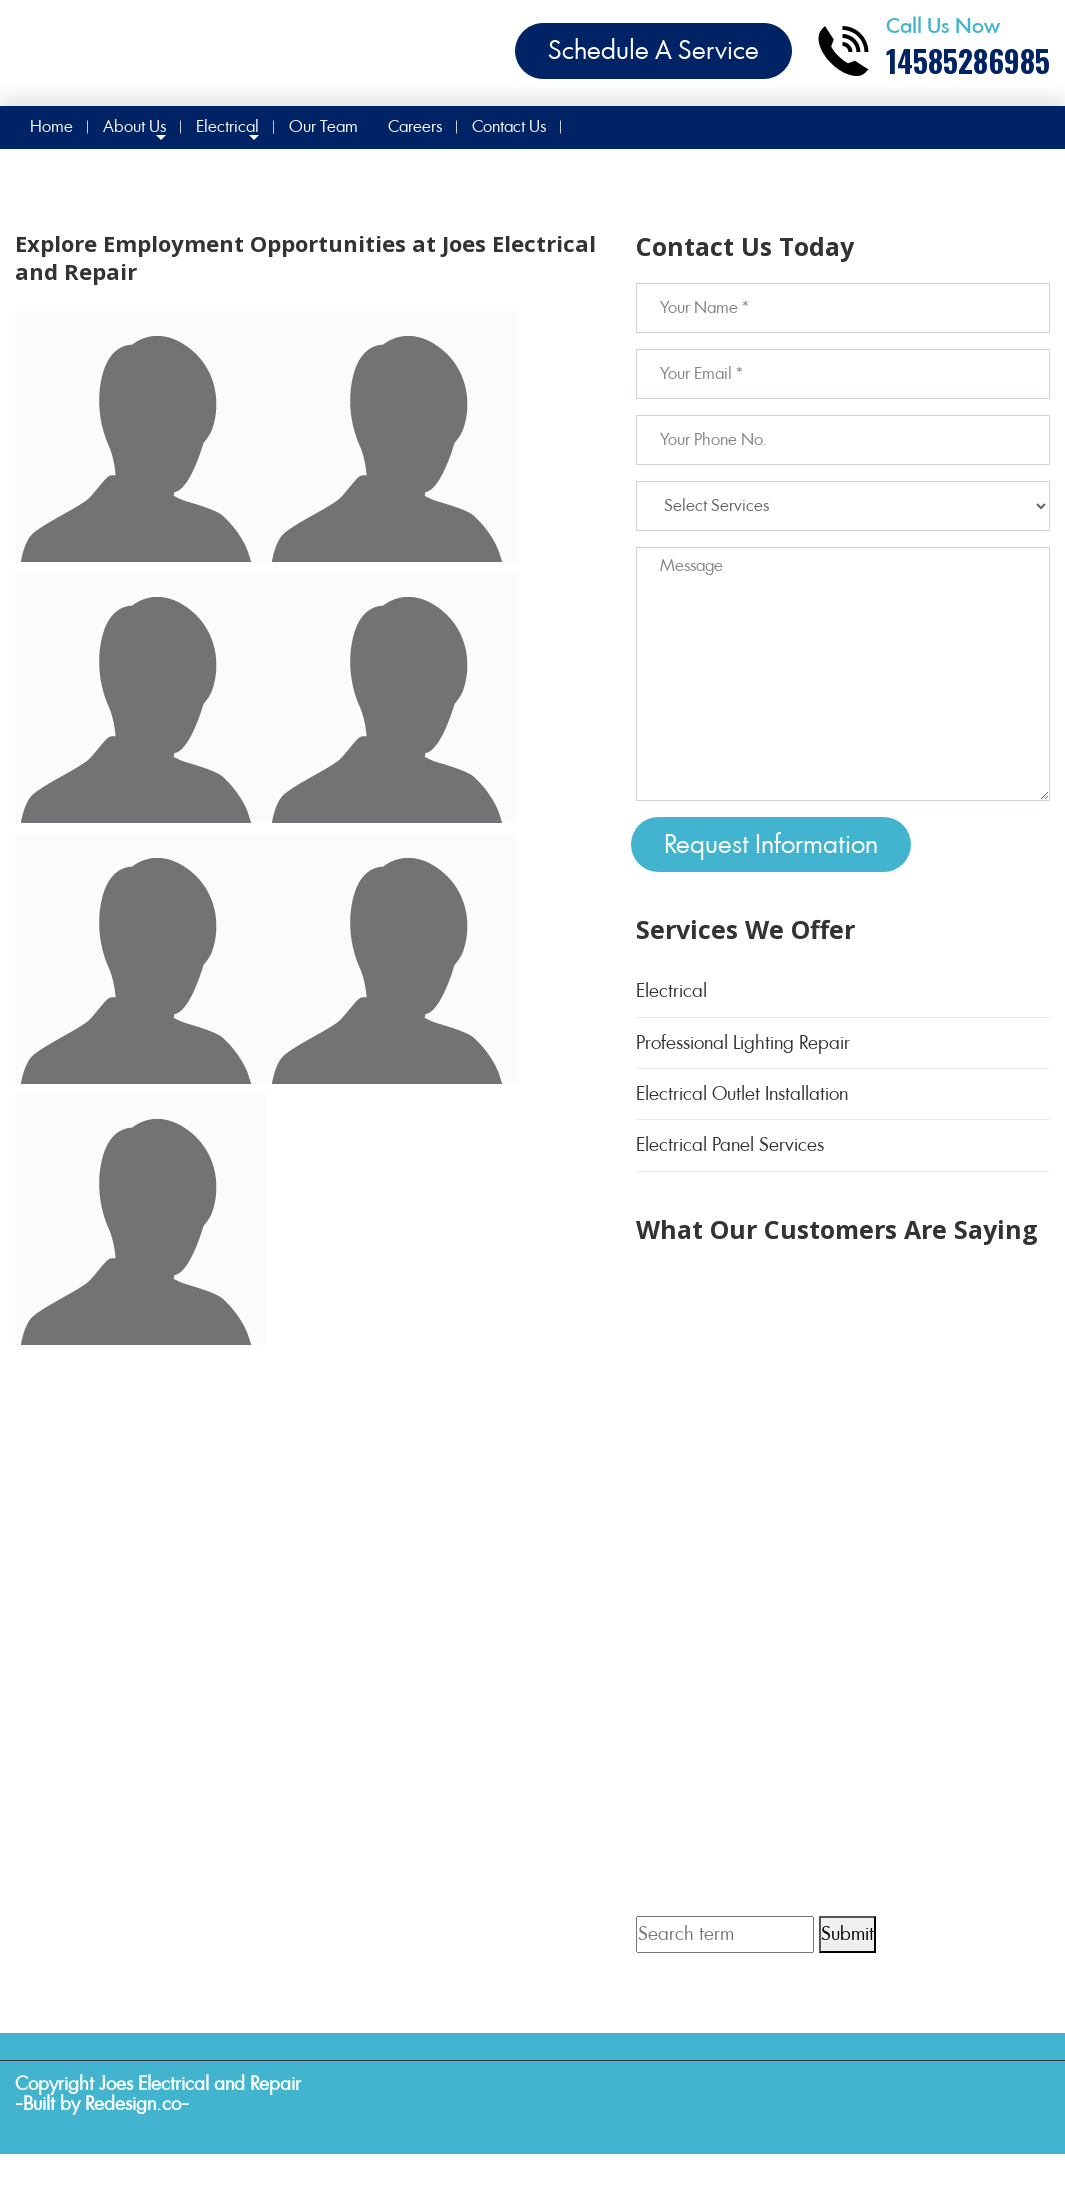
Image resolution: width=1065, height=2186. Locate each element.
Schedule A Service (653, 50)
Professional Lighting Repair (743, 1042)
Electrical (227, 126)
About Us (134, 126)
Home (51, 126)
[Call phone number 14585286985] (933, 51)
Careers (415, 126)
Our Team (323, 126)
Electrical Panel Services (730, 1144)
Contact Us (509, 126)
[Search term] (725, 1934)
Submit (847, 1933)
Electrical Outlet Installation (742, 1093)
